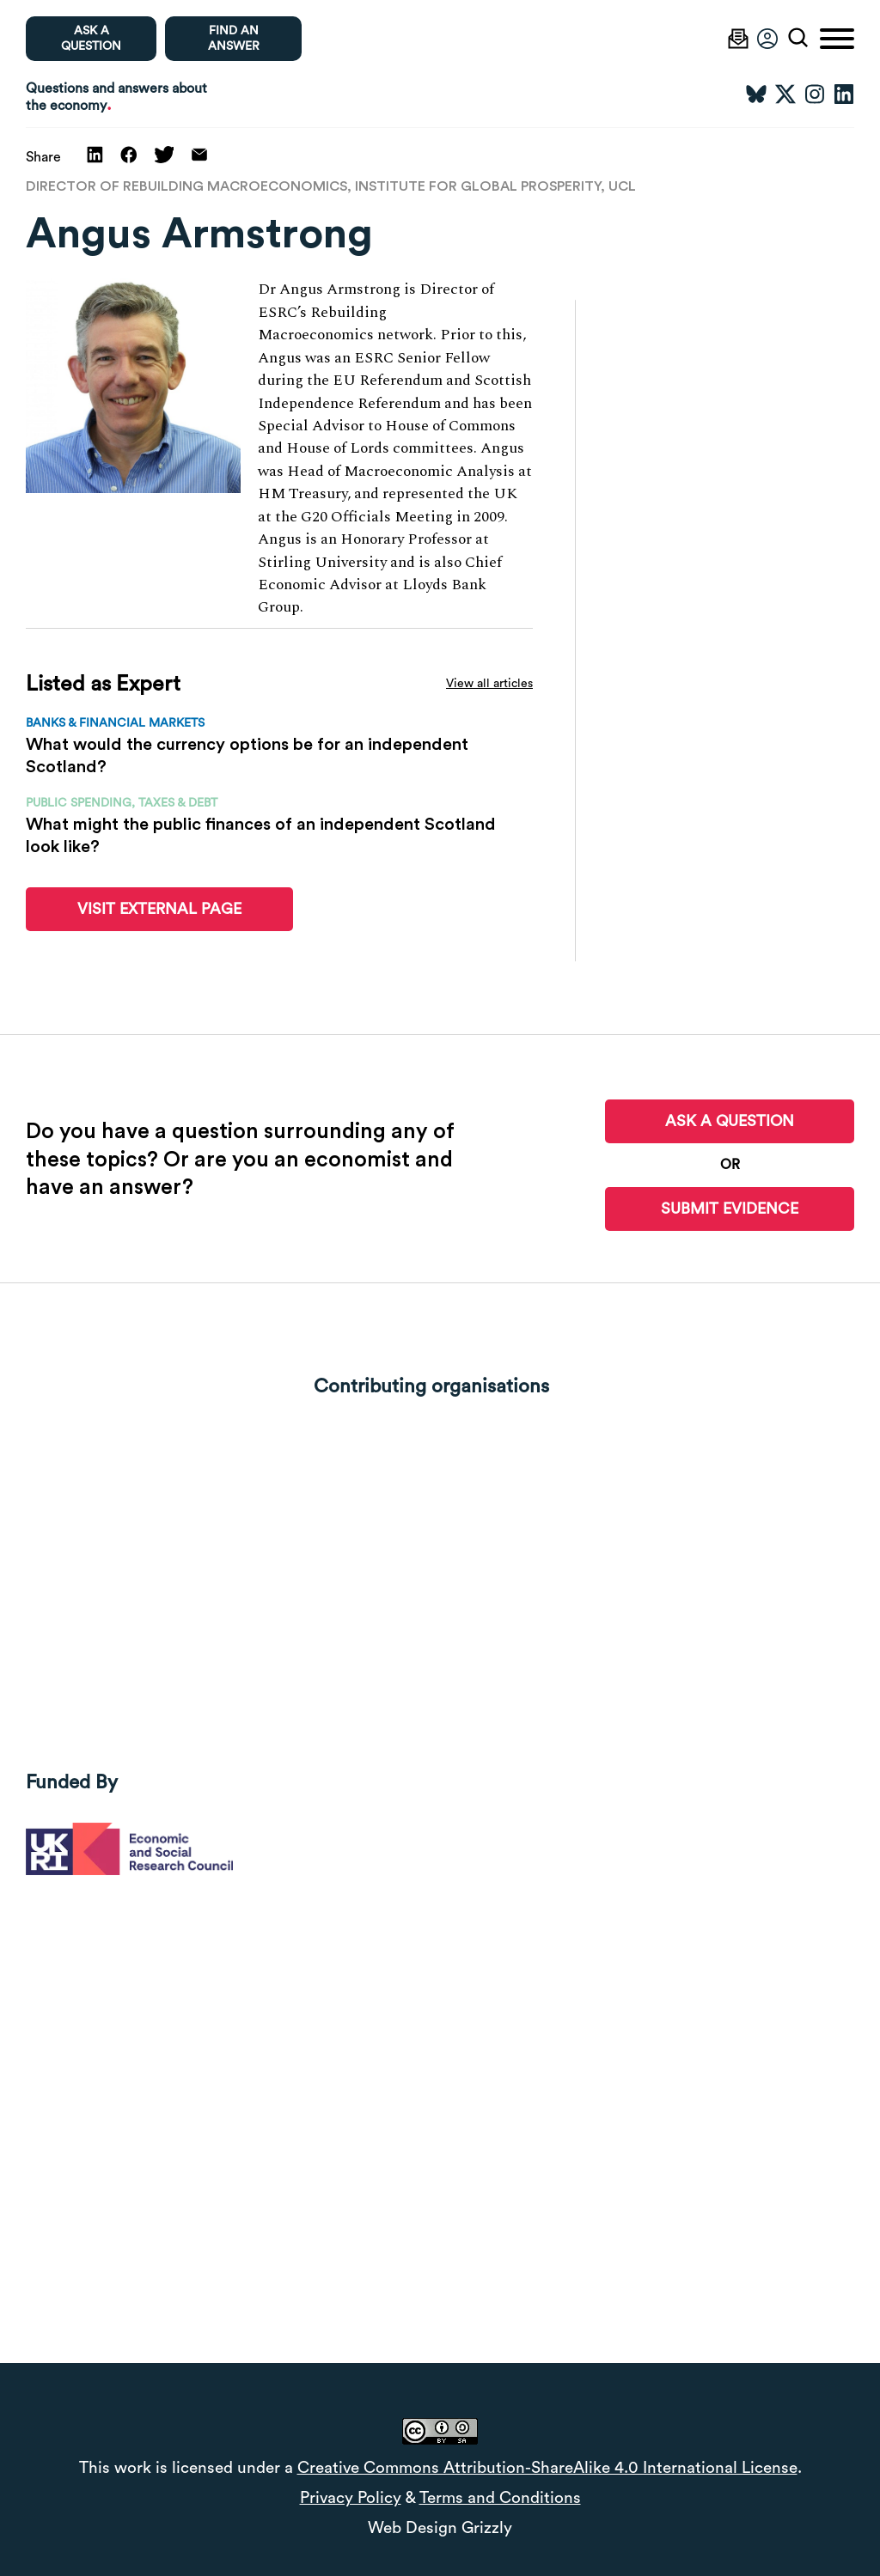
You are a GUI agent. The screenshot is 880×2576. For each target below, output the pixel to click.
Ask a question (91, 38)
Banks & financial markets (115, 723)
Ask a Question (729, 1121)
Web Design (412, 2528)
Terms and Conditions (500, 2498)
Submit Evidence (729, 1208)
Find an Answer (234, 38)
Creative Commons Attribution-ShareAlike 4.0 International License (547, 2468)
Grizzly (486, 2528)
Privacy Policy (350, 2498)
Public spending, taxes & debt (121, 803)
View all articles (489, 684)
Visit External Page (159, 909)
